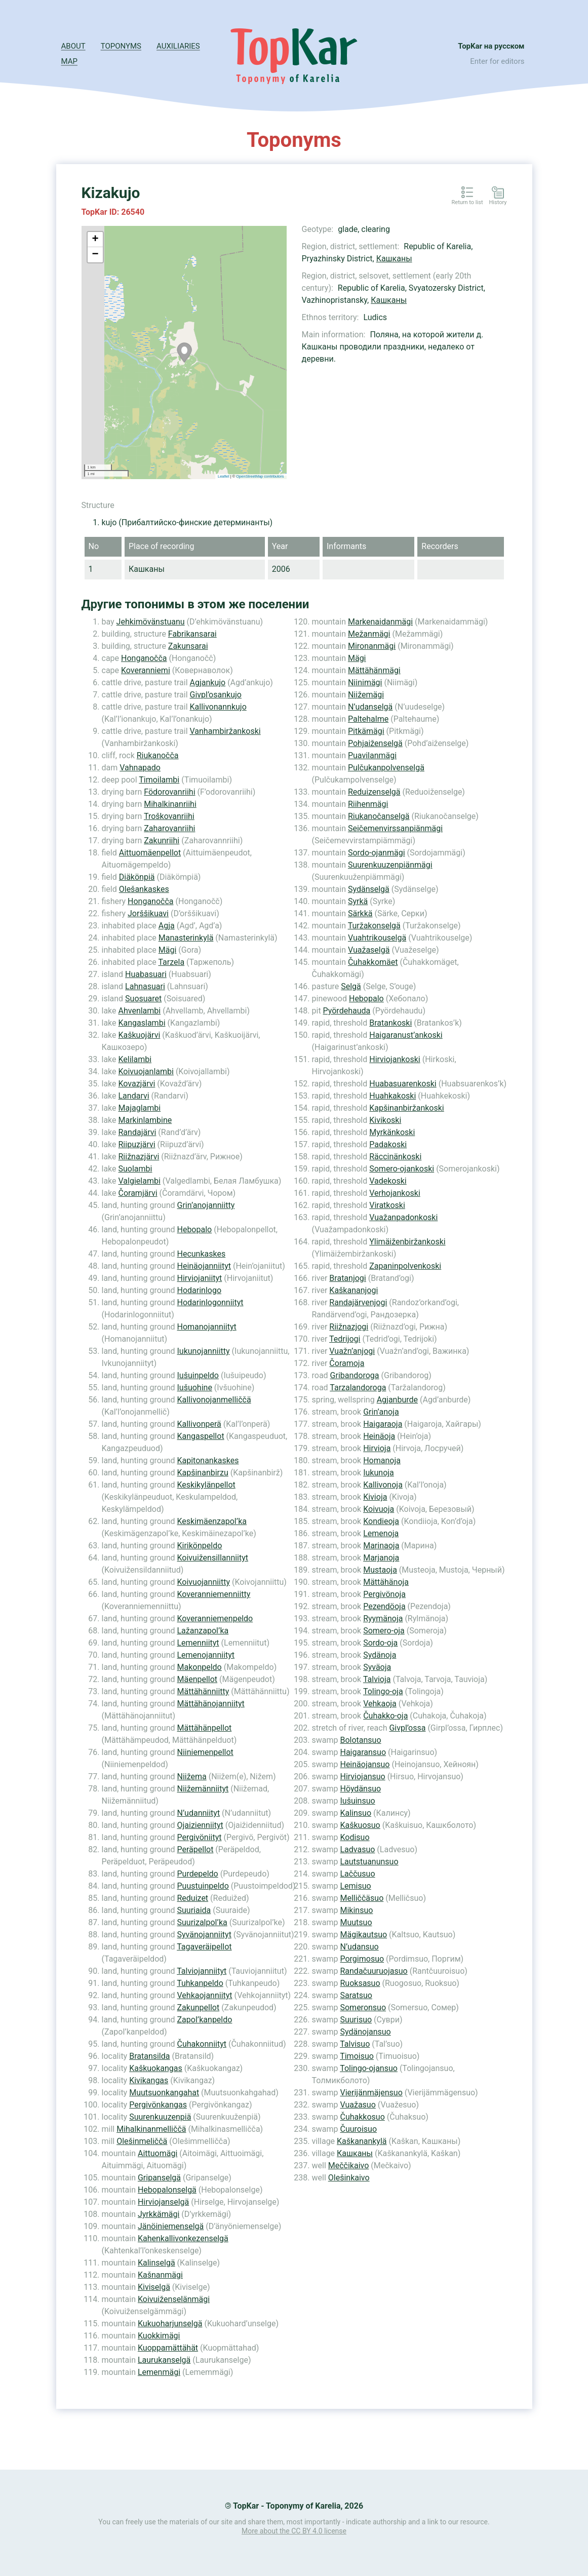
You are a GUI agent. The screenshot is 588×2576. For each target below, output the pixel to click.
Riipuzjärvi (137, 1144)
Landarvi (134, 1096)
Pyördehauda (347, 1011)
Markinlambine (145, 1120)
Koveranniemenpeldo (215, 1618)
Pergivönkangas (158, 2105)
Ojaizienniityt (200, 1825)
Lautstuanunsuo (369, 1861)
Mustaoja (380, 1570)
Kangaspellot (200, 1436)
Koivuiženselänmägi (174, 2299)
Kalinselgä (156, 2263)
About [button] (73, 46)
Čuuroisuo (358, 2129)
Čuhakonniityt (201, 2044)
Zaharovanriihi (169, 828)
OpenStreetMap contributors (260, 476)
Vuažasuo (357, 2105)
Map (69, 61)
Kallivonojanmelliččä (214, 1399)
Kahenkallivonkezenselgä (183, 2238)
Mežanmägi (369, 634)
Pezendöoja (384, 1606)
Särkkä (360, 913)
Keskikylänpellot (206, 1485)
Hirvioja (376, 1448)
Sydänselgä (368, 889)
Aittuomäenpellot (150, 852)
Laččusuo (357, 1874)
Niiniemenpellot (205, 1752)
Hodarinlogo (199, 1290)
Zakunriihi (161, 840)
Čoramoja (346, 1363)
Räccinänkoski (395, 1156)
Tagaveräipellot (204, 1946)
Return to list (467, 203)
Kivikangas (148, 2080)
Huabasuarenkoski (403, 1083)
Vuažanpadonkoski (403, 1217)
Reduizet (192, 1898)
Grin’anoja (381, 1412)
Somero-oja (384, 1630)
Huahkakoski (392, 1096)
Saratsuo (356, 1995)
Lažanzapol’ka (202, 1630)
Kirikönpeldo (199, 1545)
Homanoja (382, 1460)
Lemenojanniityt (205, 1655)
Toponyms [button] (121, 46)
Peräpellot (195, 1849)
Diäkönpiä (137, 877)
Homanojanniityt (206, 1327)
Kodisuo (354, 1837)
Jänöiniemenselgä (171, 2226)
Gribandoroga (354, 1375)
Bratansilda (149, 2056)
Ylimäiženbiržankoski (407, 1241)
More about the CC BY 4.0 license (294, 2531)
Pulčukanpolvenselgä (386, 767)
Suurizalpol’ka (202, 1922)
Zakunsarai (188, 646)
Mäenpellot (197, 1679)
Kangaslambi (142, 1023)
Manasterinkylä (186, 938)
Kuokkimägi (159, 2335)
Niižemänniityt (202, 1788)
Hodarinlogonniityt (210, 1302)
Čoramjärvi (138, 1193)
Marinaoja (381, 1545)
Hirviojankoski (394, 1059)
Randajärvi (137, 1132)
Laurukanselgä (164, 2360)
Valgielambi (140, 1181)
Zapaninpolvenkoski (405, 1266)
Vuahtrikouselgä (377, 938)
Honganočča (144, 658)
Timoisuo (357, 2056)
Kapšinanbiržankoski (406, 1108)
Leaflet (223, 476)
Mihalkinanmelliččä (151, 2129)
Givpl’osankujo (216, 694)
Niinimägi (365, 682)
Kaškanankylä (361, 2141)
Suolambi (135, 1169)
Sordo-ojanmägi (376, 852)
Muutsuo (356, 1922)
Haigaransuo (363, 1752)
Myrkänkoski (392, 1132)
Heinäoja (379, 1436)
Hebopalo (194, 1229)
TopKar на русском (491, 46)
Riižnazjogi (348, 1327)
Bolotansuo (360, 1740)
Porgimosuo (362, 1959)
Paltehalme (368, 719)
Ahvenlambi (140, 1011)
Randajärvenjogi (358, 1302)
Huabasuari (146, 974)
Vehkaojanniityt (204, 1995)
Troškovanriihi (169, 816)
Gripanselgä (159, 2177)
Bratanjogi (347, 1278)
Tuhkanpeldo (200, 1983)
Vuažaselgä (368, 950)
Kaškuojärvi (140, 1035)
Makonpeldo (199, 1667)
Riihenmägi (368, 804)
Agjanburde (397, 1399)
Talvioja (377, 1679)
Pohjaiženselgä (375, 743)
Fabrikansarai (192, 634)
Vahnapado (140, 767)
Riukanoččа (158, 755)
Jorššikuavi (148, 913)
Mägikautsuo (363, 1934)
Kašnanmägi (160, 2275)
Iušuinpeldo (197, 1375)
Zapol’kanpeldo (204, 2019)
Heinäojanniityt (203, 1266)
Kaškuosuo (360, 1825)
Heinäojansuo (364, 1764)
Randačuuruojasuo (373, 1971)
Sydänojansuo (365, 2032)
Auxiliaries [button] (178, 46)
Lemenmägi (159, 2372)
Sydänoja (379, 1655)
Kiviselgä (154, 2287)
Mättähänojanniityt (210, 1703)
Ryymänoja (383, 1618)
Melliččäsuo (361, 1898)
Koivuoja (378, 1509)
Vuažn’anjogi (352, 1351)
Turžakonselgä (374, 925)
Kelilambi (135, 1059)
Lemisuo (355, 1886)
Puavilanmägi (372, 755)
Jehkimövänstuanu (150, 622)
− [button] (95, 254)
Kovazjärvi (137, 1083)
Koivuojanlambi (146, 1071)
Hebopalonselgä (167, 2190)
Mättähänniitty (203, 1691)
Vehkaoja (380, 1703)
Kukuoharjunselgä (170, 2323)
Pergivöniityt (199, 1837)
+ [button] (95, 239)
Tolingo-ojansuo (369, 2068)
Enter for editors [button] (497, 61)
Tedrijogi (344, 1339)
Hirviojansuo (362, 1776)
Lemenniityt (198, 1643)
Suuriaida (194, 1910)
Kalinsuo (355, 1813)
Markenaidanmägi (380, 622)
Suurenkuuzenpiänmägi (390, 865)
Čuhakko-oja (385, 1716)
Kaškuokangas (155, 2068)
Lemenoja (381, 1533)
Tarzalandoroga (358, 1387)
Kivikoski (385, 1120)
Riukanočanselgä (379, 816)
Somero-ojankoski (401, 1169)
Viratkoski (387, 1205)
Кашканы (394, 258)
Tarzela (171, 962)
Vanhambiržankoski (225, 731)
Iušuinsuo (357, 1801)
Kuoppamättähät (168, 2348)
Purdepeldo (197, 1874)
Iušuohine (194, 1387)
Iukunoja (378, 1472)
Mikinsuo (356, 1910)
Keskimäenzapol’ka (212, 1521)
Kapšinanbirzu (202, 1472)
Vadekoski (388, 1181)
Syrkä (358, 901)
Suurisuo (356, 2019)
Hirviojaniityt (199, 1278)
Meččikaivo (348, 2165)
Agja (167, 925)
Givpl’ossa (407, 1728)
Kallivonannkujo (218, 707)
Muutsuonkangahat (164, 2092)
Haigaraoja (382, 1424)
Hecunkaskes (201, 1254)
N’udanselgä (370, 707)
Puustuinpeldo (202, 1886)
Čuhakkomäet (373, 962)
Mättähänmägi (374, 670)
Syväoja (377, 1667)
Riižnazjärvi (139, 1156)
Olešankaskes (144, 889)
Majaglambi (140, 1108)
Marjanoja (381, 1558)
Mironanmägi (372, 646)
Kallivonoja (383, 1485)
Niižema (191, 1776)
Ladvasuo (357, 1849)
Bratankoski (390, 1023)
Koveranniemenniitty (213, 1594)
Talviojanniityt (201, 1971)
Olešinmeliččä (141, 2141)
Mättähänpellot (204, 1728)
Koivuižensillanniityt (212, 1558)
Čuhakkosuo (362, 2117)
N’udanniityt (198, 1813)
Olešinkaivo (349, 2177)
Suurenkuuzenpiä (160, 2117)
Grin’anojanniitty (205, 1205)
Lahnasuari (145, 986)
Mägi (168, 950)
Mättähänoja (386, 1582)
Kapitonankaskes (208, 1460)
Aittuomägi (157, 2153)
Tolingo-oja (383, 1691)
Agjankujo (208, 682)
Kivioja (375, 1497)
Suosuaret (143, 998)
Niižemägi (366, 694)
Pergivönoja (384, 1594)
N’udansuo (359, 1946)
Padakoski (388, 1144)
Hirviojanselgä (163, 2202)
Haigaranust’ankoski (406, 1035)
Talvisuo (355, 2044)
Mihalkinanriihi (170, 804)
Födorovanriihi (169, 792)
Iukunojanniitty (203, 1351)
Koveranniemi (145, 670)
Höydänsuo (360, 1788)
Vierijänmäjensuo (371, 2092)
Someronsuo (363, 2007)
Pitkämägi (366, 731)
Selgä (351, 986)
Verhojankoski (394, 1193)
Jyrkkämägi (158, 2214)
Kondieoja (381, 1521)
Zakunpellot (198, 2007)
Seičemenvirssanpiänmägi (395, 828)
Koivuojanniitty (203, 1582)
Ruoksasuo (360, 1983)
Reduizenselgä (374, 792)
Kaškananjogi (353, 1290)
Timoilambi (159, 780)
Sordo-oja (380, 1643)
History (498, 203)
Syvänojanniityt (204, 1934)
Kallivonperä (199, 1424)
